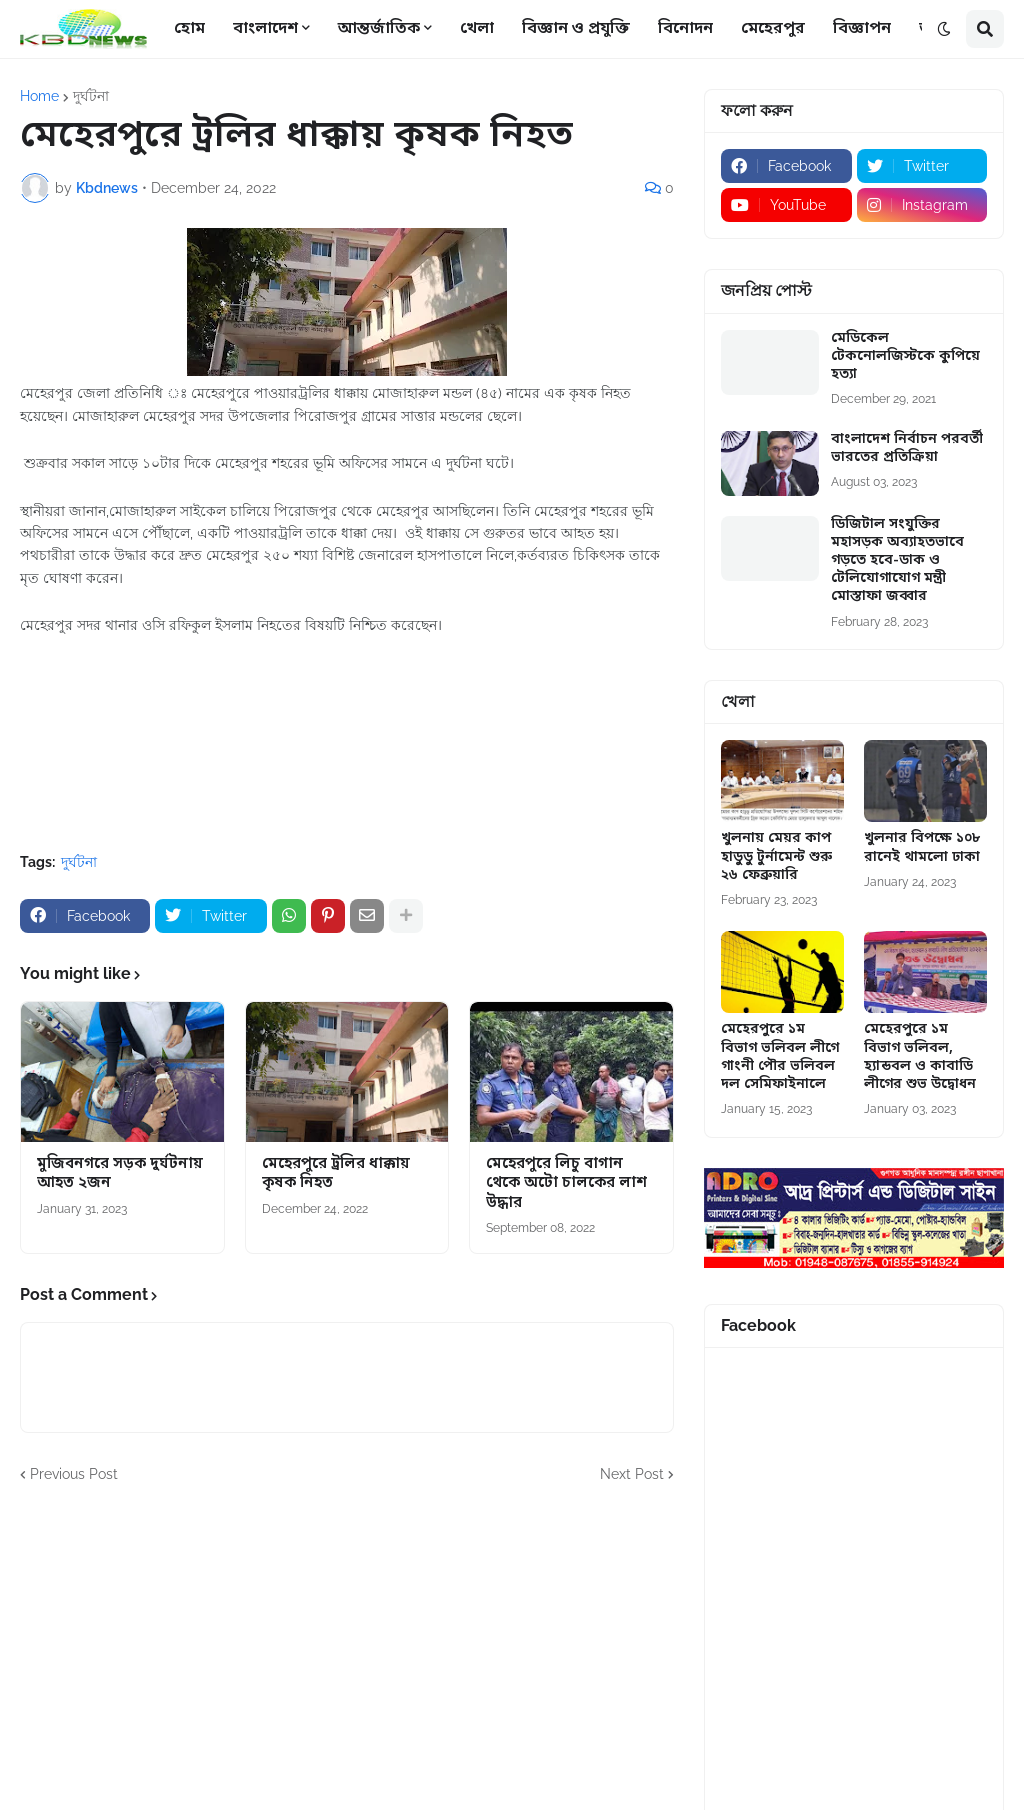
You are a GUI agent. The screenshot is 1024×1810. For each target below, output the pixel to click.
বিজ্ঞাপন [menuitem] (862, 29)
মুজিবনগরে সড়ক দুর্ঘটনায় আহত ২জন (120, 1174)
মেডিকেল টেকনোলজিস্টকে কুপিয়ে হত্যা (905, 357)
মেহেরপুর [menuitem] (773, 29)
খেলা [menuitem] (477, 29)
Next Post (632, 1474)
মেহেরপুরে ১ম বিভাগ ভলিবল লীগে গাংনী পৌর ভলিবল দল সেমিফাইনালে (780, 1057)
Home (39, 96)
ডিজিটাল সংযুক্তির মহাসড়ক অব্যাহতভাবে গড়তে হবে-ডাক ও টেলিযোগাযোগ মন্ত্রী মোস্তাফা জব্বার (897, 561)
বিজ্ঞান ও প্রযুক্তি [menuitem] (576, 29)
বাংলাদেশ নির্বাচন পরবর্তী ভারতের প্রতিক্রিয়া (907, 449)
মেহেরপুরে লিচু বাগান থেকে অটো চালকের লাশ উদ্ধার (566, 1184)
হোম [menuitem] (189, 29)
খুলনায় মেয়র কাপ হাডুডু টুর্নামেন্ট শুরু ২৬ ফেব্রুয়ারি (776, 857)
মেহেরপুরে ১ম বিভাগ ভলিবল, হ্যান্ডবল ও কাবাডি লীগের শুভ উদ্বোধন (920, 1057)
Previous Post (74, 1474)
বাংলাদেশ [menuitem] (265, 29)
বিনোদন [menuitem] (685, 29)
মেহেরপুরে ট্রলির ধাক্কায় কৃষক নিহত (336, 1174)
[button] (944, 29)
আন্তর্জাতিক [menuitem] (379, 29)
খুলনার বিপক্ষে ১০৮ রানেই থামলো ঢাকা (922, 848)
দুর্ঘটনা (91, 96)
